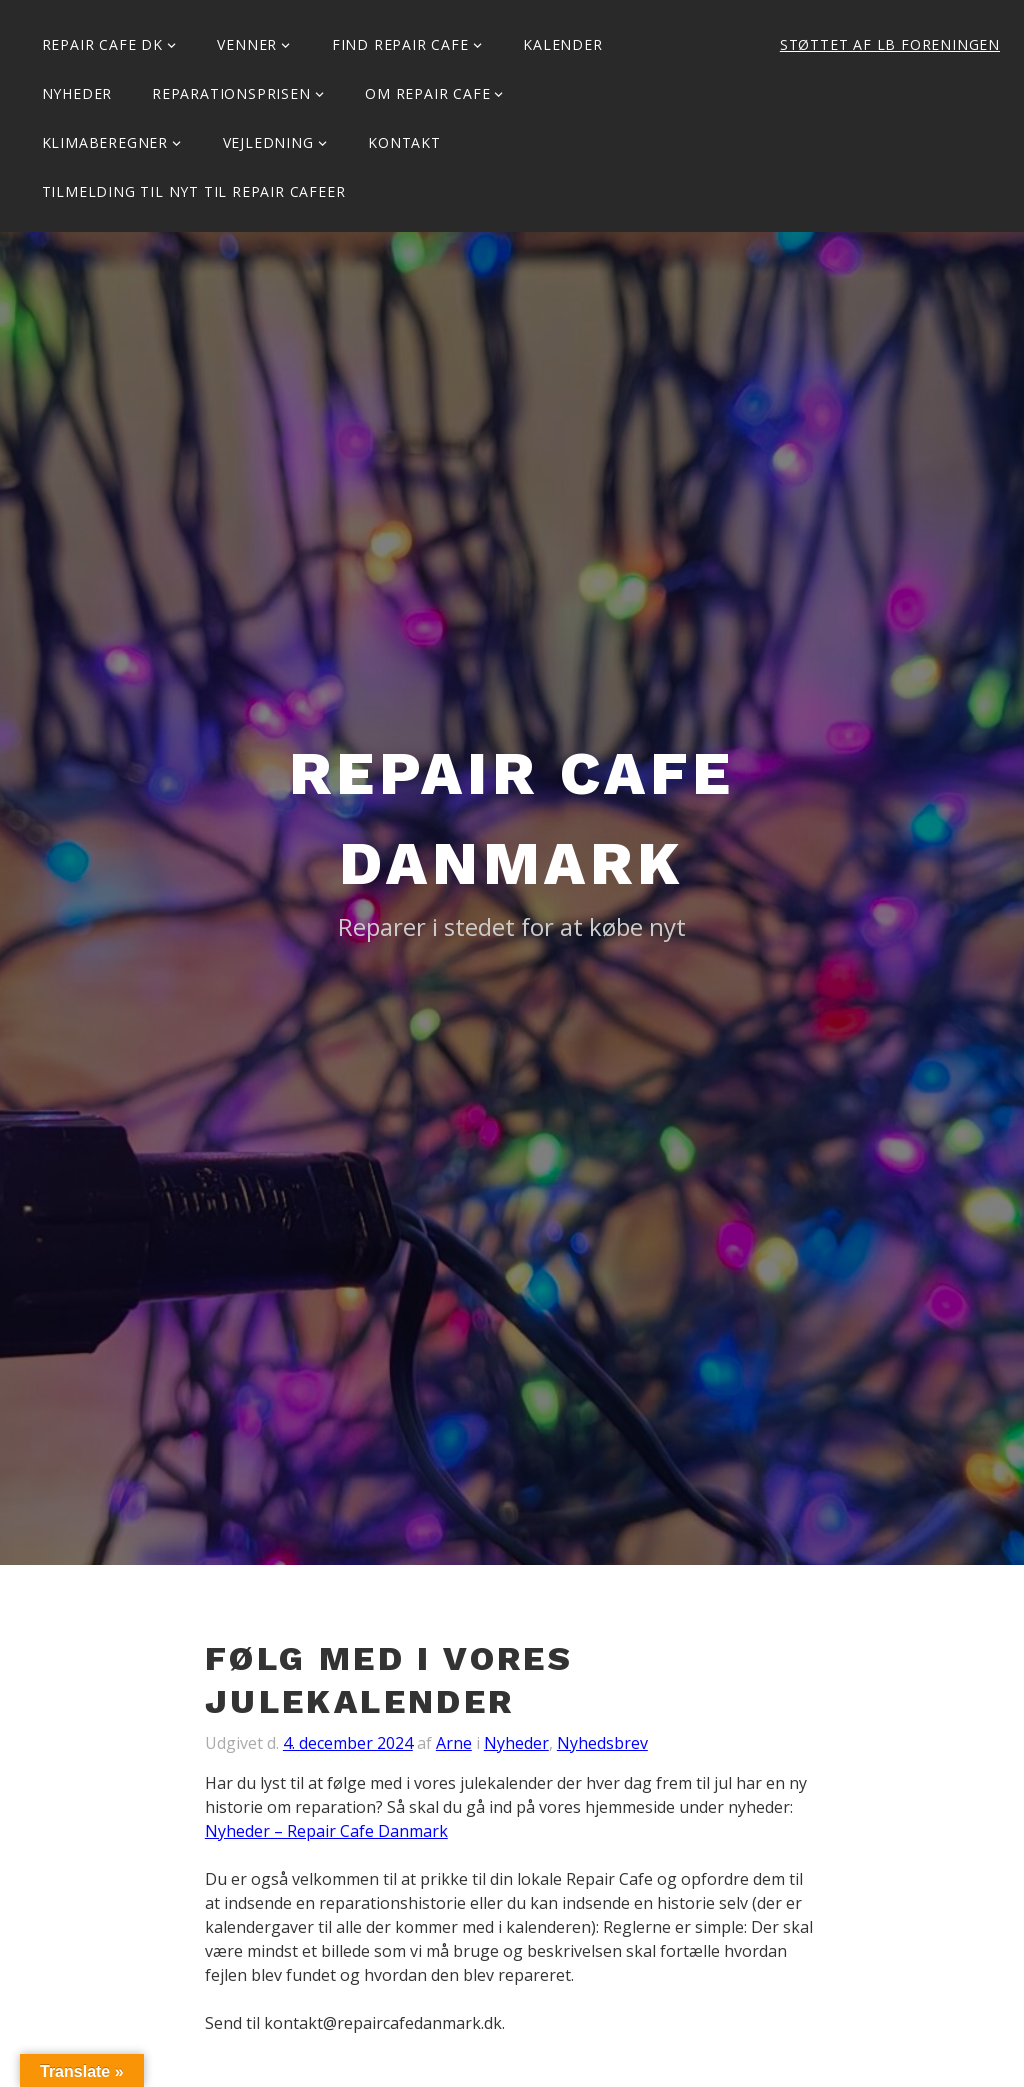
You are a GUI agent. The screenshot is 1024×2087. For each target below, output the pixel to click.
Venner (247, 44)
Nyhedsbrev (602, 1743)
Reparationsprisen (231, 93)
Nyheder (77, 93)
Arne (454, 1743)
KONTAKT (404, 142)
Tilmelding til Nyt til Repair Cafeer (194, 191)
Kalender (562, 44)
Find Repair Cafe (400, 44)
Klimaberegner (105, 142)
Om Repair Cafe (427, 93)
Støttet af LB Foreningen (890, 44)
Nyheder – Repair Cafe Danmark (326, 1831)
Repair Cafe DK (102, 44)
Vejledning (268, 142)
